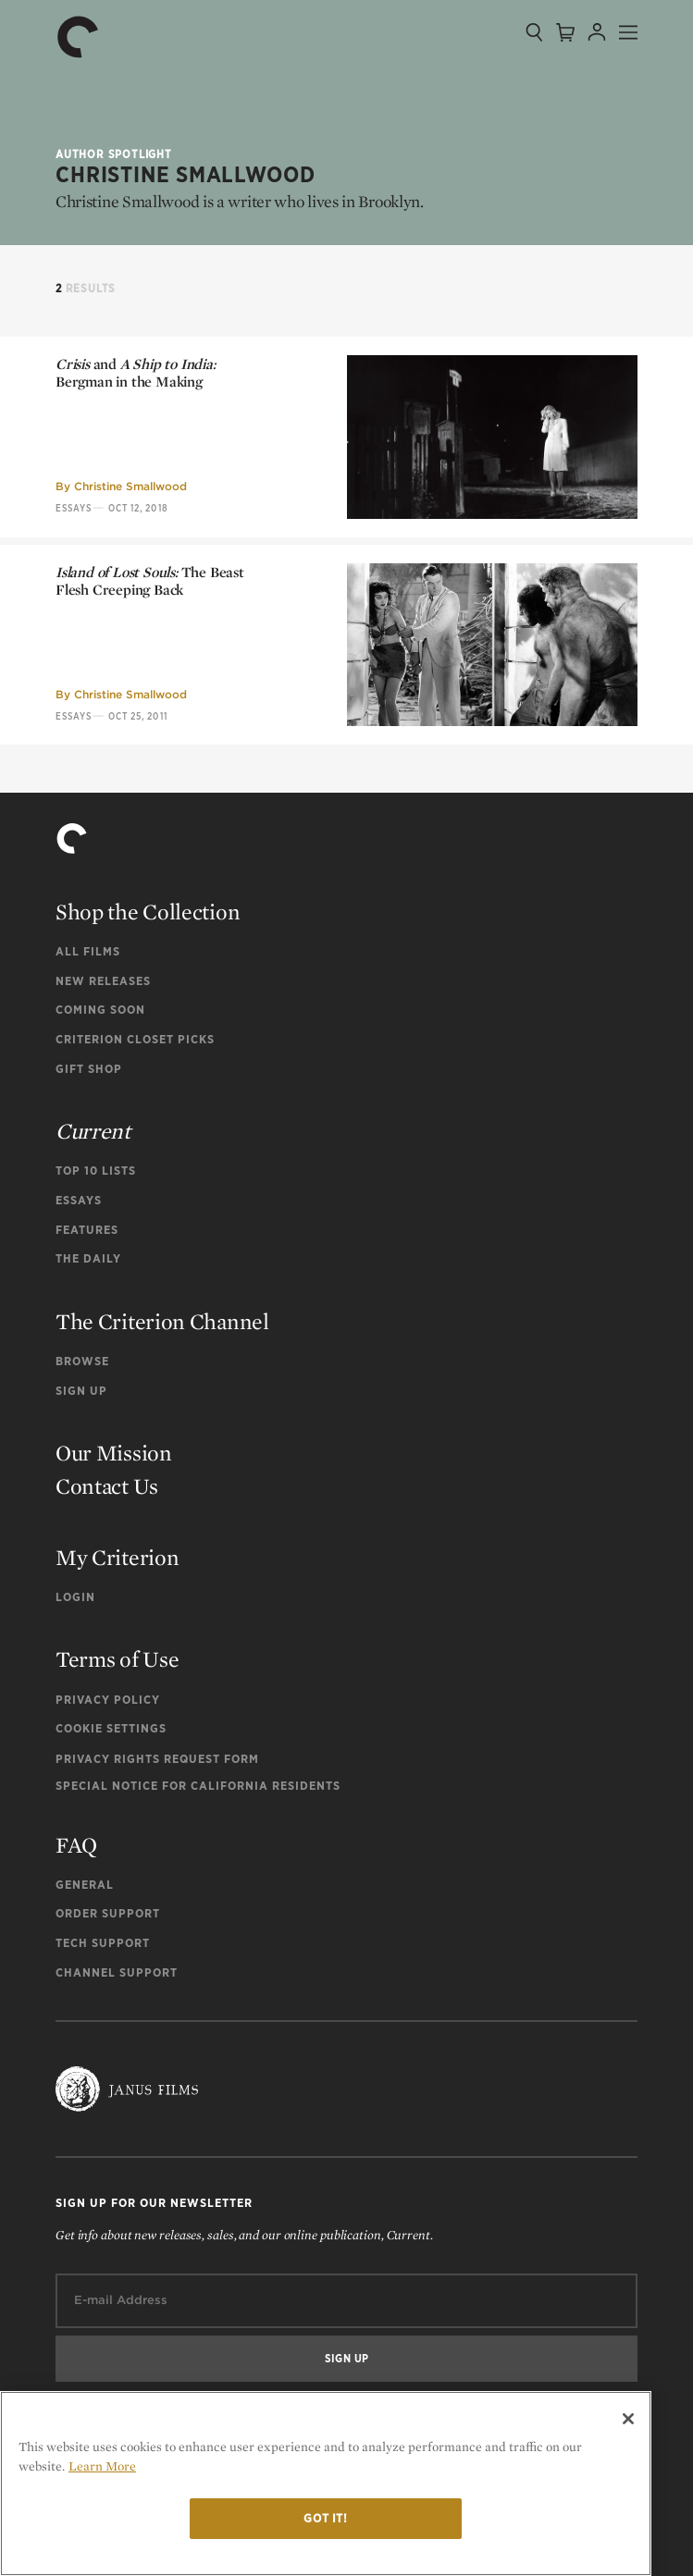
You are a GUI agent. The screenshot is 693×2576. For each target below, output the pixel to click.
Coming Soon (100, 1010)
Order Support (108, 1913)
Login (75, 1597)
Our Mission (114, 1452)
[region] (325, 2483)
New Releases (103, 981)
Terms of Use (117, 1659)
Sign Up (81, 1391)
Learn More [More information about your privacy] (102, 2466)
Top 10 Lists (96, 1170)
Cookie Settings (111, 1728)
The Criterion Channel (162, 1321)
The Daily (88, 1258)
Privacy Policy (108, 1700)
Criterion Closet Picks (135, 1039)
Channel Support (117, 1972)
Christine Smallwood (130, 486)
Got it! (325, 2518)
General (85, 1885)
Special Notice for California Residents (198, 1786)
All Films (88, 951)
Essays (74, 507)
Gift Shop (89, 1069)
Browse (82, 1361)
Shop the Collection (148, 911)
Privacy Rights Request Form (157, 1759)
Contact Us (107, 1486)
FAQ (76, 1844)
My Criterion (117, 1557)
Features (87, 1230)
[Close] (628, 2418)
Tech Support (103, 1943)
